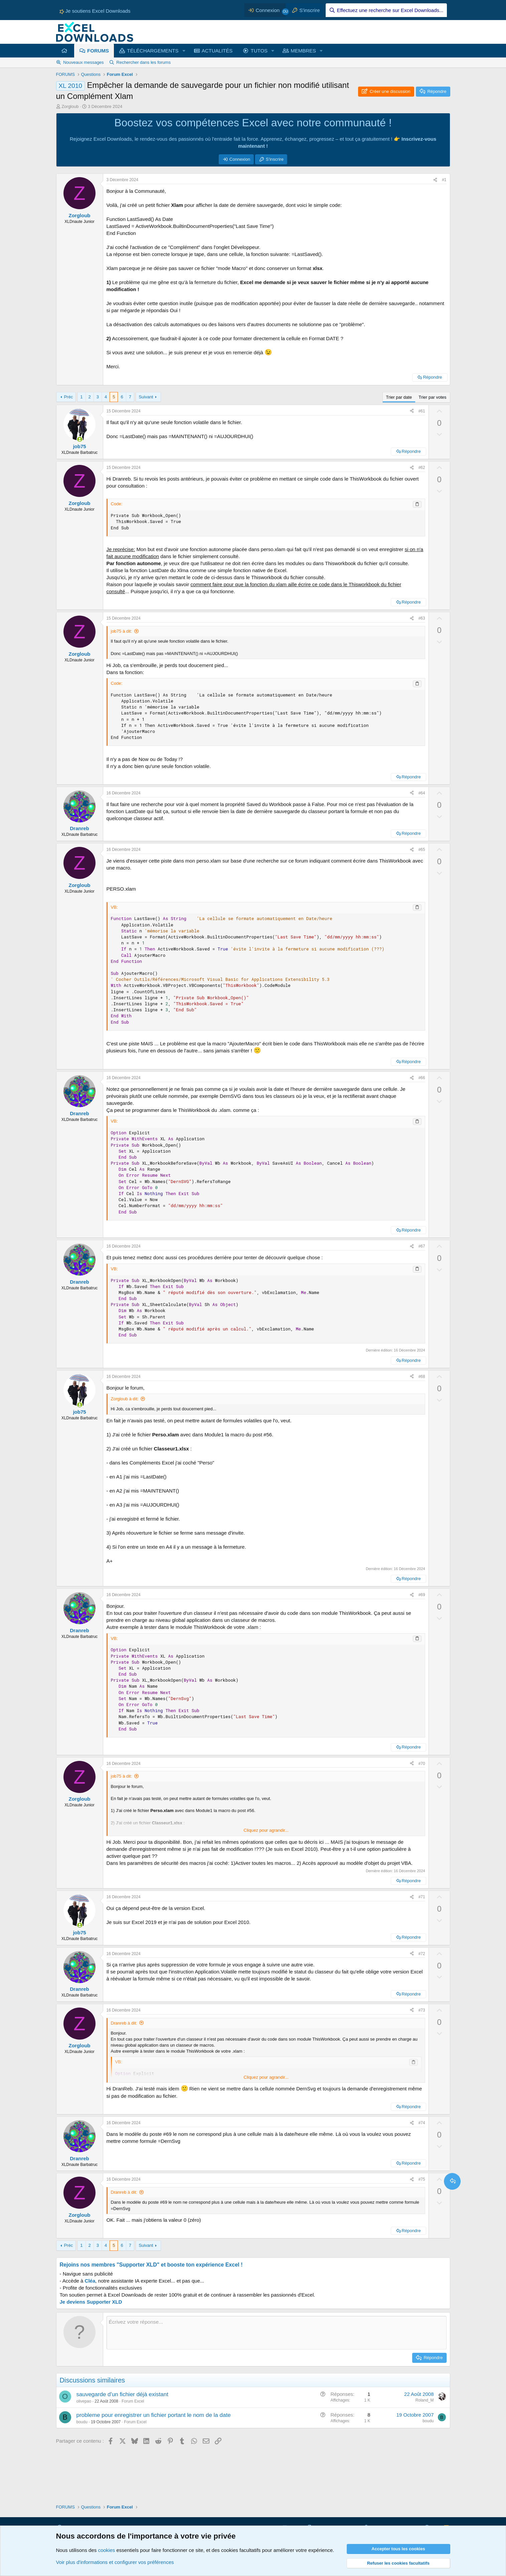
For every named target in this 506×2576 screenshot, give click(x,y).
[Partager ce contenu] (435, 180)
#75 (421, 2179)
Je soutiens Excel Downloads (95, 11)
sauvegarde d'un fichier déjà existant (122, 2394)
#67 (421, 1246)
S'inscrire (275, 159)
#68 (421, 1376)
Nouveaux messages (83, 62)
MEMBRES (303, 50)
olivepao (84, 2401)
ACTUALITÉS (217, 50)
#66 (421, 1077)
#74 (421, 2122)
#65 (421, 849)
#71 (421, 1897)
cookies (106, 2550)
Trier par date (399, 397)
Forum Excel (133, 2401)
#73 (421, 2010)
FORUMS (98, 50)
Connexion (239, 159)
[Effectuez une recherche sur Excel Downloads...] (386, 10)
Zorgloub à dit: (125, 1398)
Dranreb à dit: (124, 2023)
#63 (421, 618)
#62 (421, 467)
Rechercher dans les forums (143, 62)
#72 (421, 1953)
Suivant (146, 396)
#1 (444, 179)
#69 (421, 1594)
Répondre (432, 377)
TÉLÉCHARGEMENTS (152, 50)
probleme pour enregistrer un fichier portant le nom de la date (153, 2415)
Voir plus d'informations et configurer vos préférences (115, 2562)
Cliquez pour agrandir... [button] (265, 1830)
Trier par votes (432, 397)
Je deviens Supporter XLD (91, 2302)
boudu (82, 2422)
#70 (421, 1763)
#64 (421, 793)
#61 (421, 411)
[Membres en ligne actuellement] (79, 439)
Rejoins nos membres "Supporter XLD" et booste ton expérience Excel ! (151, 2265)
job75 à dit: (121, 631)
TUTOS (259, 50)
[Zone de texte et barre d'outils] (277, 2332)
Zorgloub (69, 106)
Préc (68, 396)
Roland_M (424, 2400)
